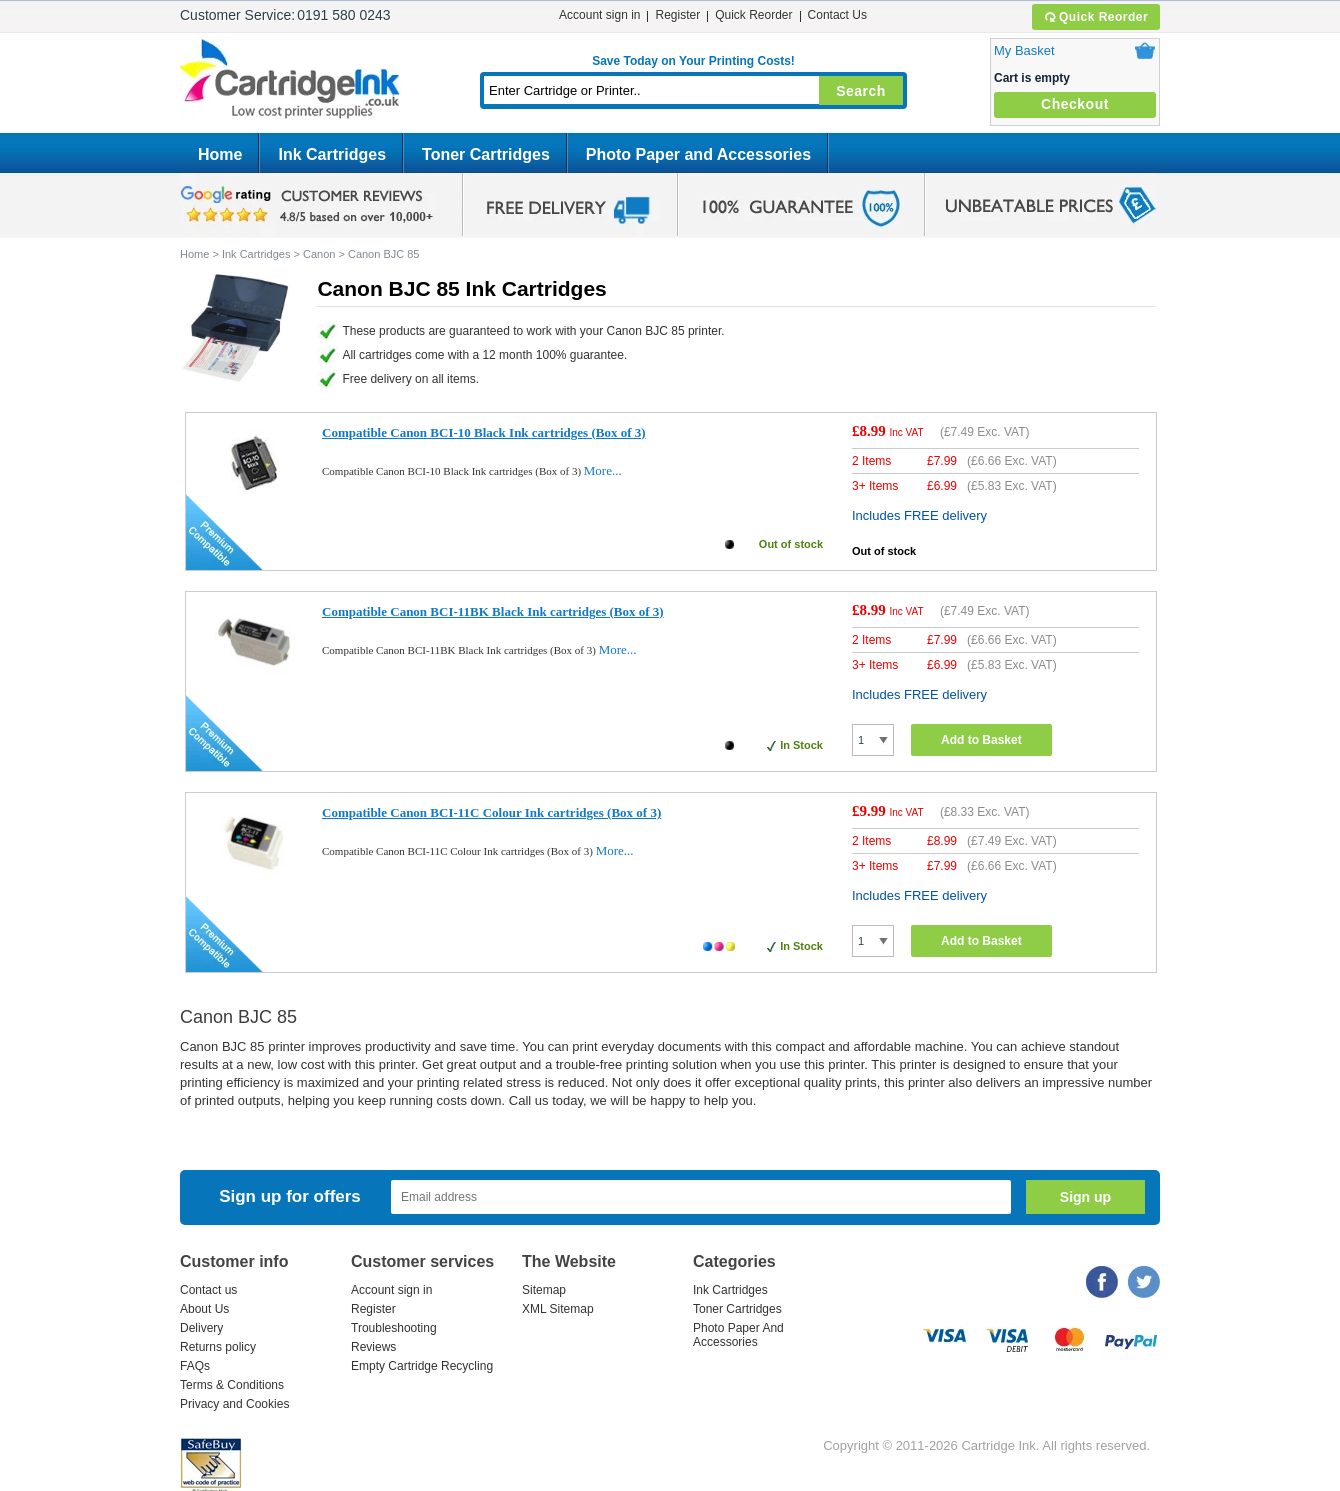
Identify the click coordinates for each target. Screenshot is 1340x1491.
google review (310, 205)
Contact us (208, 1290)
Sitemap (544, 1290)
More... (603, 470)
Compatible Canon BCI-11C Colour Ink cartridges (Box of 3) (491, 812)
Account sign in (599, 15)
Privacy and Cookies (234, 1404)
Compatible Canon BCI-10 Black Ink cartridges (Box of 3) (484, 432)
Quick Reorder (1095, 17)
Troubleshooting (394, 1328)
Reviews (373, 1347)
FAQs (195, 1366)
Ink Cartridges (332, 154)
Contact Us (837, 15)
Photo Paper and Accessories (698, 154)
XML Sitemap (558, 1309)
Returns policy (218, 1347)
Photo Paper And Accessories (738, 1335)
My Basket (1024, 50)
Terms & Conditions (232, 1385)
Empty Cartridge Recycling (422, 1366)
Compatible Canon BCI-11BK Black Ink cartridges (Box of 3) (493, 611)
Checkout (1075, 104)
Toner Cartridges (486, 154)
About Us (204, 1309)
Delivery (201, 1328)
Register (677, 15)
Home (220, 154)
